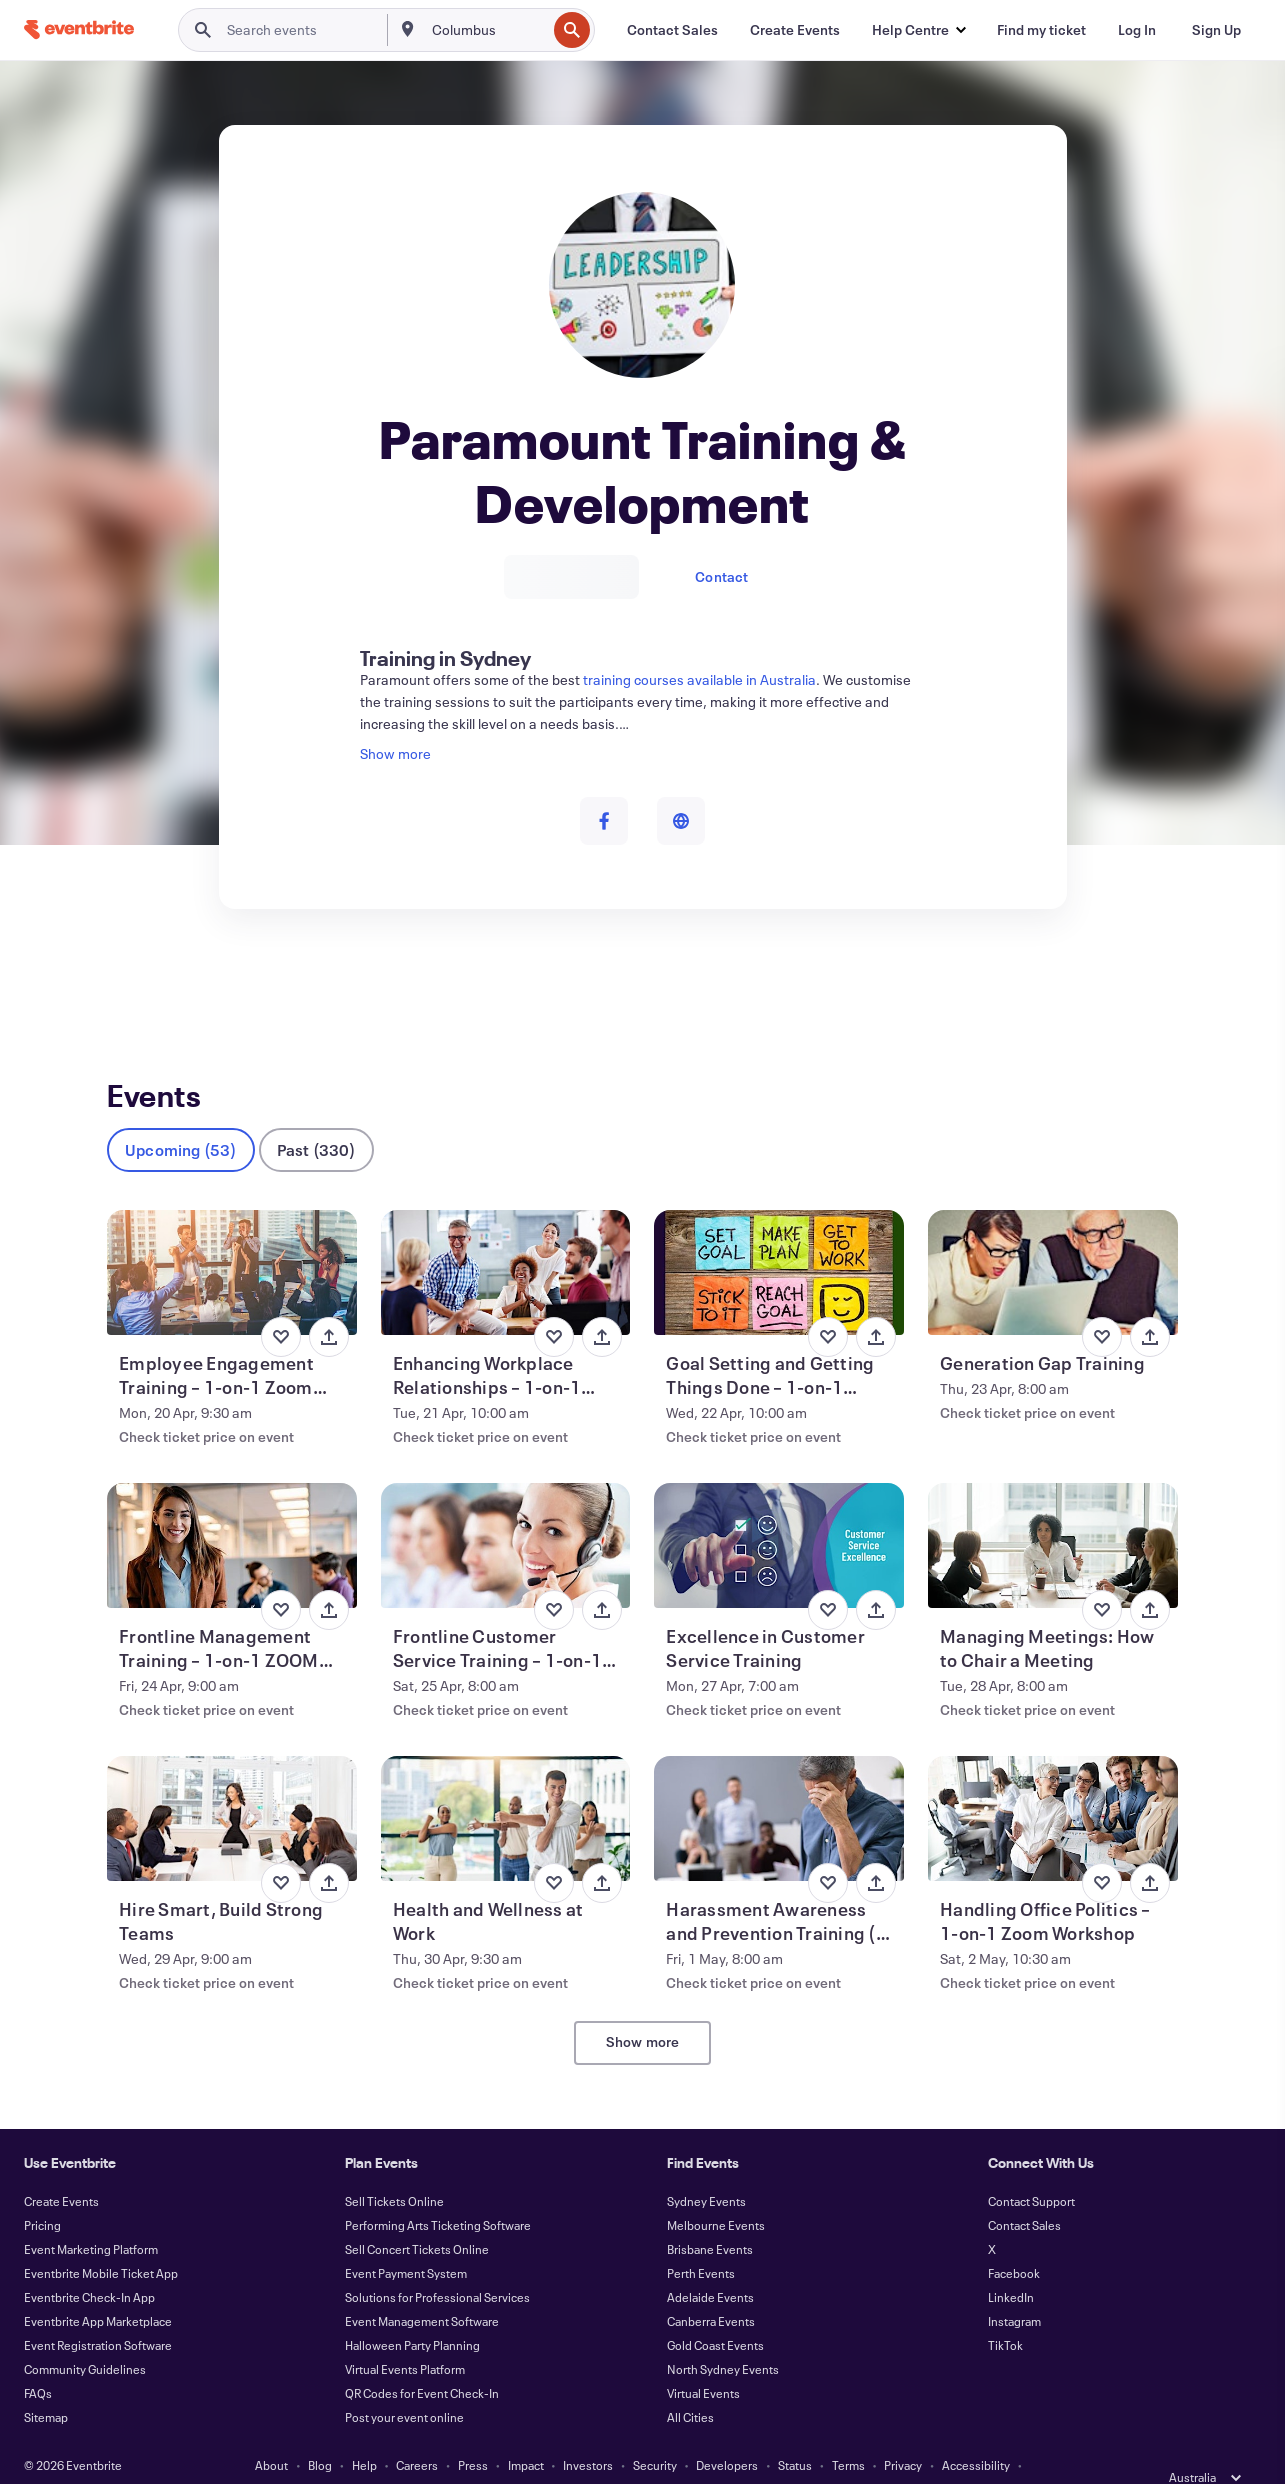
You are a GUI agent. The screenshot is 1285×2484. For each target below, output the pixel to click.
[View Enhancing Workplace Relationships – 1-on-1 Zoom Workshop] (506, 1239)
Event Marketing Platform (91, 2216)
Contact (721, 576)
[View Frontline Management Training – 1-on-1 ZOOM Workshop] (232, 1512)
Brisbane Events (710, 2216)
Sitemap (46, 2384)
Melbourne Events (716, 2192)
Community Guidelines (85, 2336)
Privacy (903, 2432)
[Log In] (1137, 30)
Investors (588, 2432)
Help (364, 2432)
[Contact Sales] (672, 30)
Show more (643, 2008)
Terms (848, 2432)
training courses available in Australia (699, 679)
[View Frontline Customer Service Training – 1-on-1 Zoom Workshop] (506, 1512)
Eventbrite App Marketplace (98, 2288)
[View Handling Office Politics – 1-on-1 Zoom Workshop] (1053, 1785)
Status (795, 2432)
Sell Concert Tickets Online (417, 2216)
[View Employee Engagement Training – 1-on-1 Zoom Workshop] (232, 1239)
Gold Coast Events (715, 2312)
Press (473, 2432)
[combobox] (487, 30)
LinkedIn (1011, 2264)
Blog (320, 2432)
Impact (526, 2432)
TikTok (1005, 2312)
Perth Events (701, 2240)
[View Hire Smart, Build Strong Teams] (232, 1785)
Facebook (1014, 2240)
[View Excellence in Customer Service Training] (779, 1512)
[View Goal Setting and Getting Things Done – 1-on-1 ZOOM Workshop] (779, 1239)
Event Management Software (422, 2288)
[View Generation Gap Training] (1053, 1239)
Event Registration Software (98, 2312)
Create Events (61, 2168)
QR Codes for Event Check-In (422, 2360)
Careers (417, 2432)
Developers (727, 2432)
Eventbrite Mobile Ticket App (101, 2240)
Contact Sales (1024, 2192)
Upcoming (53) (181, 1116)
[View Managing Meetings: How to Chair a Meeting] (1053, 1512)
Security (655, 2432)
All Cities (690, 2384)
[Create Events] (795, 30)
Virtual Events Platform (405, 2336)
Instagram (1014, 2288)
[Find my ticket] (1041, 30)
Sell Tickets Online (394, 2168)
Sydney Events (706, 2168)
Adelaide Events (710, 2264)
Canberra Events (711, 2288)
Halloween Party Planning (412, 2312)
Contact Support (1031, 2168)
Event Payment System (406, 2240)
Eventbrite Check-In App (89, 2264)
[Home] (79, 29)
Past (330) (316, 1116)
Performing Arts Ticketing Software (438, 2192)
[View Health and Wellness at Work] (506, 1785)
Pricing (42, 2192)
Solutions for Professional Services (437, 2264)
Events (128, 982)
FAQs (38, 2360)
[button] (918, 30)
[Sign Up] (1216, 30)
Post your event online (404, 2384)
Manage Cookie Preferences (674, 2456)
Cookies (557, 2456)
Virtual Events (703, 2360)
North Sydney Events (723, 2336)
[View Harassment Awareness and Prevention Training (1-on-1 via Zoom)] (779, 1785)
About (271, 2432)
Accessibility (976, 2432)
